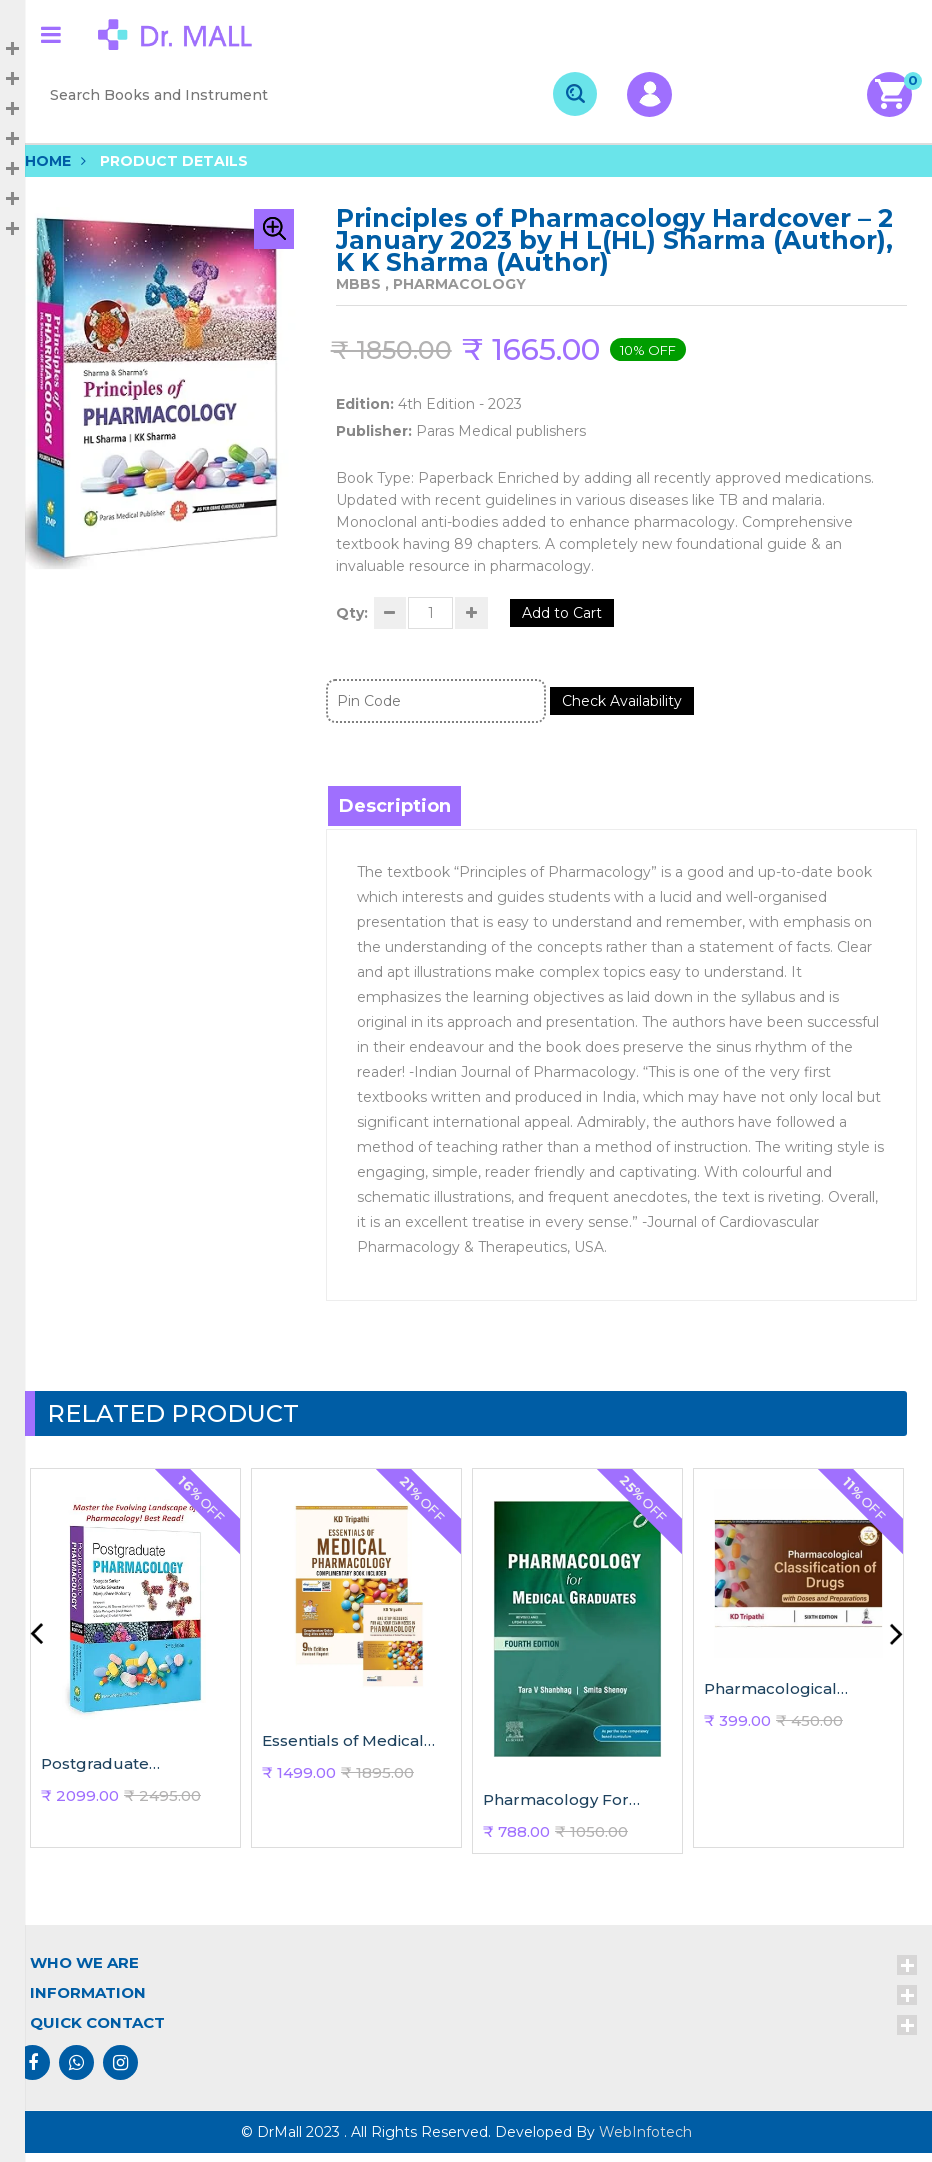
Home (48, 161)
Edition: (365, 404)
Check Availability (635, 710)
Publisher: (374, 431)
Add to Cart (592, 618)
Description (397, 815)
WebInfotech (645, 2141)
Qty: (352, 618)
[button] (274, 229)
